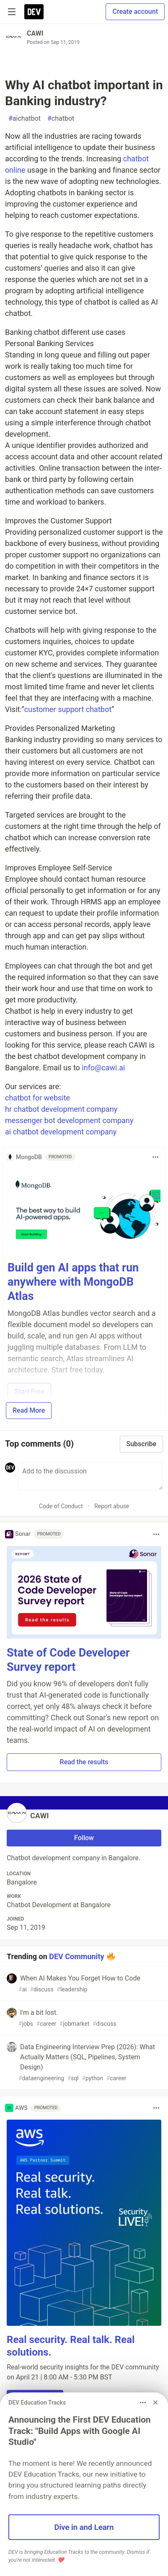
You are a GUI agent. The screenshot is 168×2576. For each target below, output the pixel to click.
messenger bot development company (69, 1120)
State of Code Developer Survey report (68, 1660)
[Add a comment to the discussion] (91, 1476)
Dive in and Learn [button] (84, 2527)
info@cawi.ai (103, 1067)
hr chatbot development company (61, 1109)
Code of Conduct (61, 1506)
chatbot (60, 119)
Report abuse (111, 1506)
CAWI (35, 33)
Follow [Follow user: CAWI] (84, 1838)
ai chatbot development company (60, 1131)
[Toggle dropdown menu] (155, 1157)
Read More (29, 1410)
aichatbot (24, 119)
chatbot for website (37, 1097)
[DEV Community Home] (33, 11)
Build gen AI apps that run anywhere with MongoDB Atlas (73, 1282)
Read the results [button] (84, 1762)
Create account (135, 12)
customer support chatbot (67, 709)
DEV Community (76, 1956)
